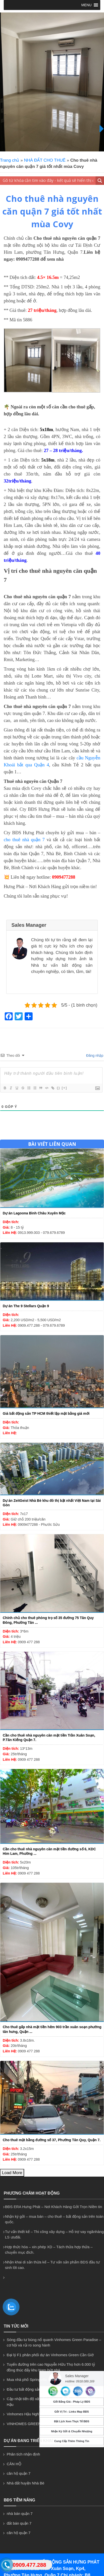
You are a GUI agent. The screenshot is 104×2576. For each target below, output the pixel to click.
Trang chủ (9, 160)
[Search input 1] (48, 180)
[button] (86, 5)
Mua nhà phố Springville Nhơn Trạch (37, 2379)
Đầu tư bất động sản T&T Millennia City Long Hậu (48, 2389)
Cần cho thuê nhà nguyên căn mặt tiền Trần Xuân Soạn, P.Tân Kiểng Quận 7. (49, 1737)
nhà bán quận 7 (20, 2513)
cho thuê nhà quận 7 (24, 839)
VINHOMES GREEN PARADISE (33, 2424)
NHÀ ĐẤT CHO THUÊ (44, 160)
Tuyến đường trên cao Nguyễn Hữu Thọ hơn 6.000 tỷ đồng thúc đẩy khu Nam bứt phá (51, 2367)
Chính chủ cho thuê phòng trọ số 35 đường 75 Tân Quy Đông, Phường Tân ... (48, 1620)
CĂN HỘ (14, 2464)
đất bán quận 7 (19, 2523)
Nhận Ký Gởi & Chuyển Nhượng (71, 2431)
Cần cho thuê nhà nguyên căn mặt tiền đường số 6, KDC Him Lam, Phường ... (49, 1851)
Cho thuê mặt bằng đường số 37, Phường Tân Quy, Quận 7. (52, 2140)
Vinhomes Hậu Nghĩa (24, 2414)
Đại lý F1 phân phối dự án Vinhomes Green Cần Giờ (50, 2355)
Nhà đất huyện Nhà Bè (25, 2483)
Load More (12, 2172)
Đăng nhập (94, 1055)
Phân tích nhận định (23, 2454)
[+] (64, 1088)
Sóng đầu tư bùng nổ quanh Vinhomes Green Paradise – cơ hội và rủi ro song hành (54, 2342)
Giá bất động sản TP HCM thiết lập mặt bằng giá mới (46, 1413)
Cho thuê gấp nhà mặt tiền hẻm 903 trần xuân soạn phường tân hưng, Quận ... (52, 2029)
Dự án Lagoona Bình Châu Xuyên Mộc (34, 1213)
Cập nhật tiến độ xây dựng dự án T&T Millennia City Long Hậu (54, 2402)
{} (58, 1088)
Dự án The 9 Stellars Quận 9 (26, 1306)
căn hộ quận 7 (18, 2473)
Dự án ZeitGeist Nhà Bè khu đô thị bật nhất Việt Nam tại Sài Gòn (52, 1503)
